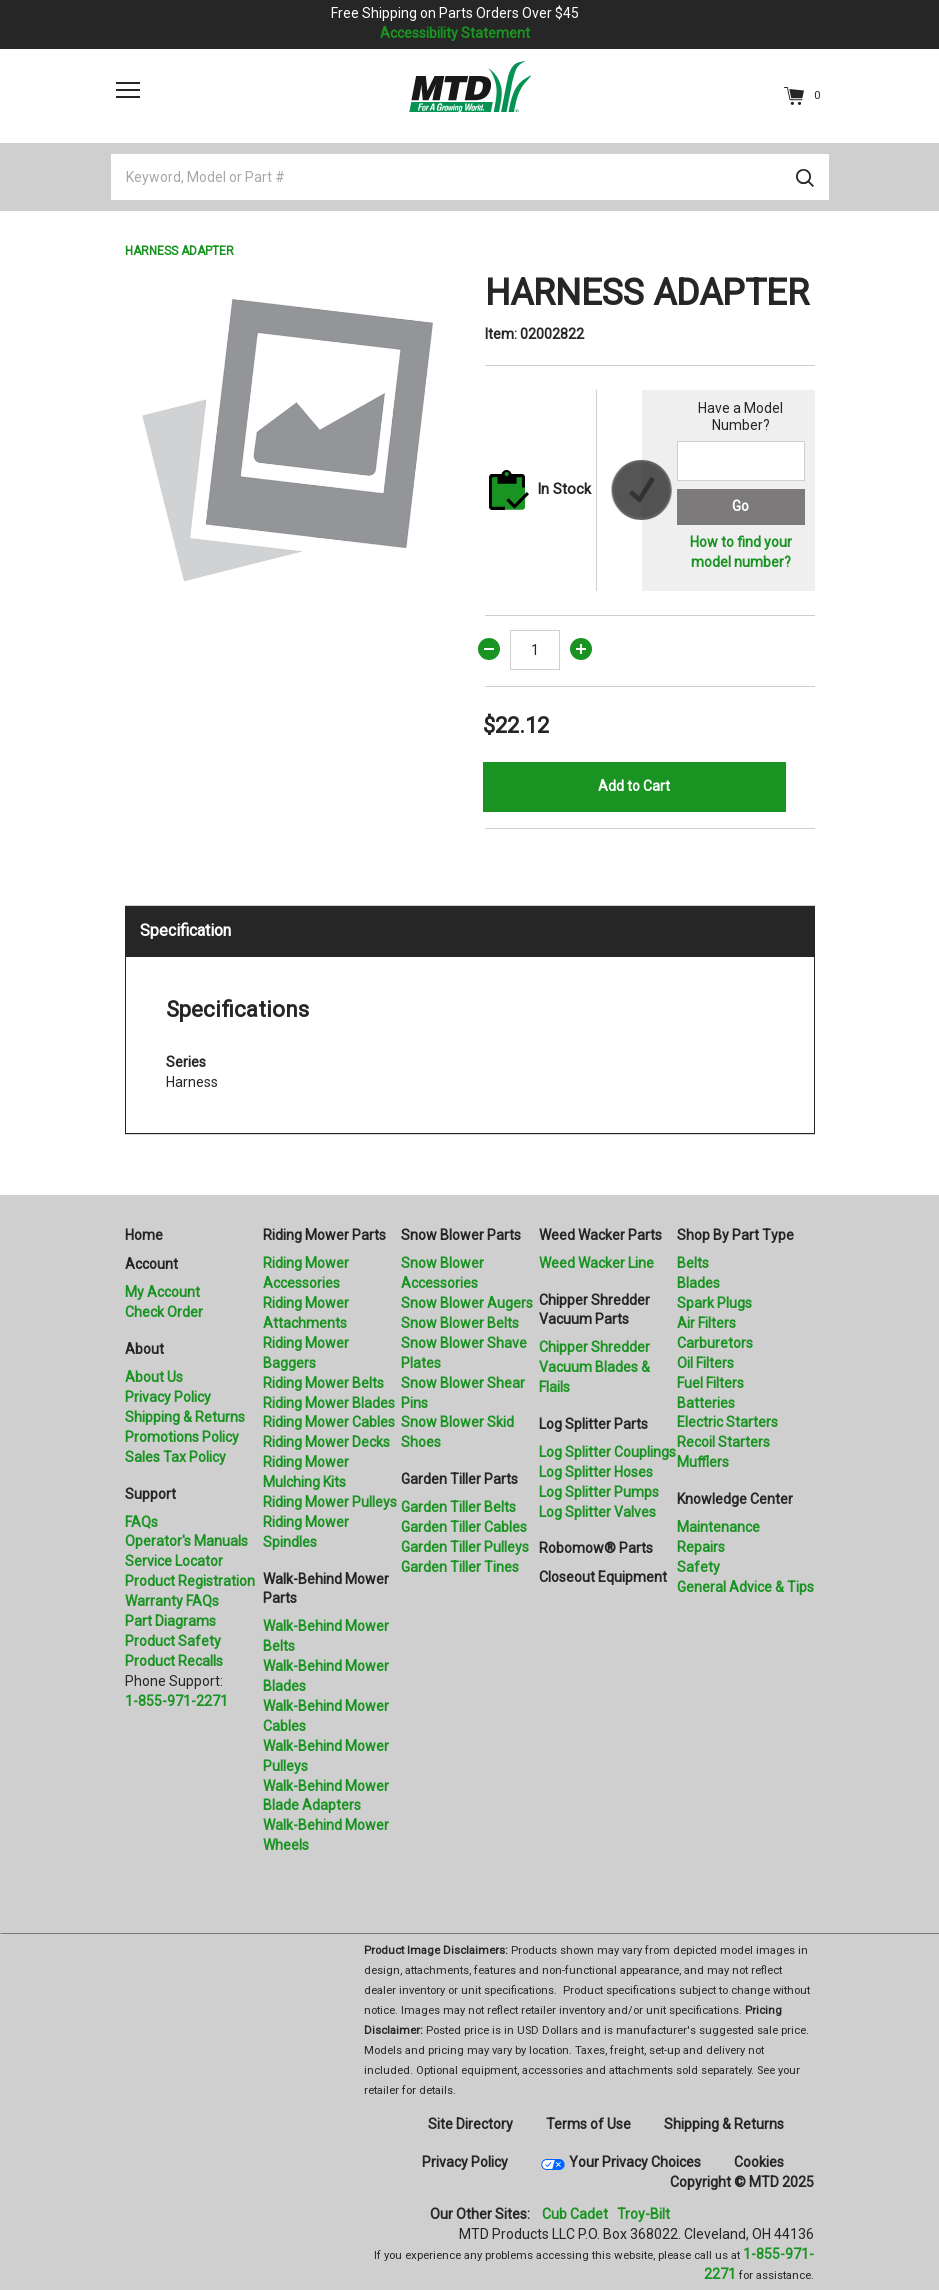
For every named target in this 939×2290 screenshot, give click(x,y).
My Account (162, 1292)
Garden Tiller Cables (464, 1527)
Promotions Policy (182, 1437)
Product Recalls (174, 1661)
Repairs (701, 1547)
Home (144, 1235)
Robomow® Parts (596, 1548)
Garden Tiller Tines (460, 1567)
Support (150, 1494)
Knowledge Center (735, 1499)
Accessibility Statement (455, 33)
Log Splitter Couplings (607, 1452)
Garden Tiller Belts (458, 1507)
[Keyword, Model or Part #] (470, 177)
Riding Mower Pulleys (330, 1502)
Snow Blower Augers (467, 1303)
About (144, 1349)
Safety (698, 1567)
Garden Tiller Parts (459, 1479)
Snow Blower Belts (460, 1323)
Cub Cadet (575, 2214)
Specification (185, 930)
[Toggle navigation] (128, 90)
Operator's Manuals (186, 1541)
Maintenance (718, 1527)
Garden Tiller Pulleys (465, 1547)
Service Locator (174, 1561)
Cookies (759, 2162)
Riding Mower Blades (329, 1403)
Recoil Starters (723, 1442)
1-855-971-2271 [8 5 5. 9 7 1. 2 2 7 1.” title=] (176, 1701)
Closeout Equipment (603, 1577)
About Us (154, 1377)
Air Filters (706, 1323)
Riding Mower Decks (326, 1442)
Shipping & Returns (185, 1417)
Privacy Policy (168, 1397)
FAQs (141, 1522)
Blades (698, 1283)
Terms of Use (588, 2124)
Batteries (706, 1403)
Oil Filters (705, 1363)
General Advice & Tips (745, 1587)
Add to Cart (634, 786)
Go (740, 506)
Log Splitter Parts (593, 1424)
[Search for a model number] (741, 461)
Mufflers (703, 1462)
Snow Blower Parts (461, 1235)
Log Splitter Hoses (596, 1472)
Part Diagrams (170, 1621)
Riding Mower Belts (323, 1383)
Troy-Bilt (643, 2214)
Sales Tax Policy (175, 1457)
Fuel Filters (710, 1383)
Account (151, 1264)
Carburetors (715, 1343)
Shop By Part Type (735, 1235)
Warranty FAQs (172, 1601)
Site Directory (470, 2124)
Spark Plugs (714, 1303)
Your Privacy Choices (635, 2162)
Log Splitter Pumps (599, 1492)
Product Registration (190, 1581)
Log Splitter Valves (597, 1512)
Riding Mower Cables (329, 1422)
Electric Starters (727, 1422)
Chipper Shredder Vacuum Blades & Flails (594, 1367)
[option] (290, 437)
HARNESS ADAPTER (179, 251)
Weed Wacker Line (596, 1263)
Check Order (164, 1312)
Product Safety (173, 1641)
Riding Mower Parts (324, 1235)
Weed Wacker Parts (600, 1235)
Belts (693, 1263)
